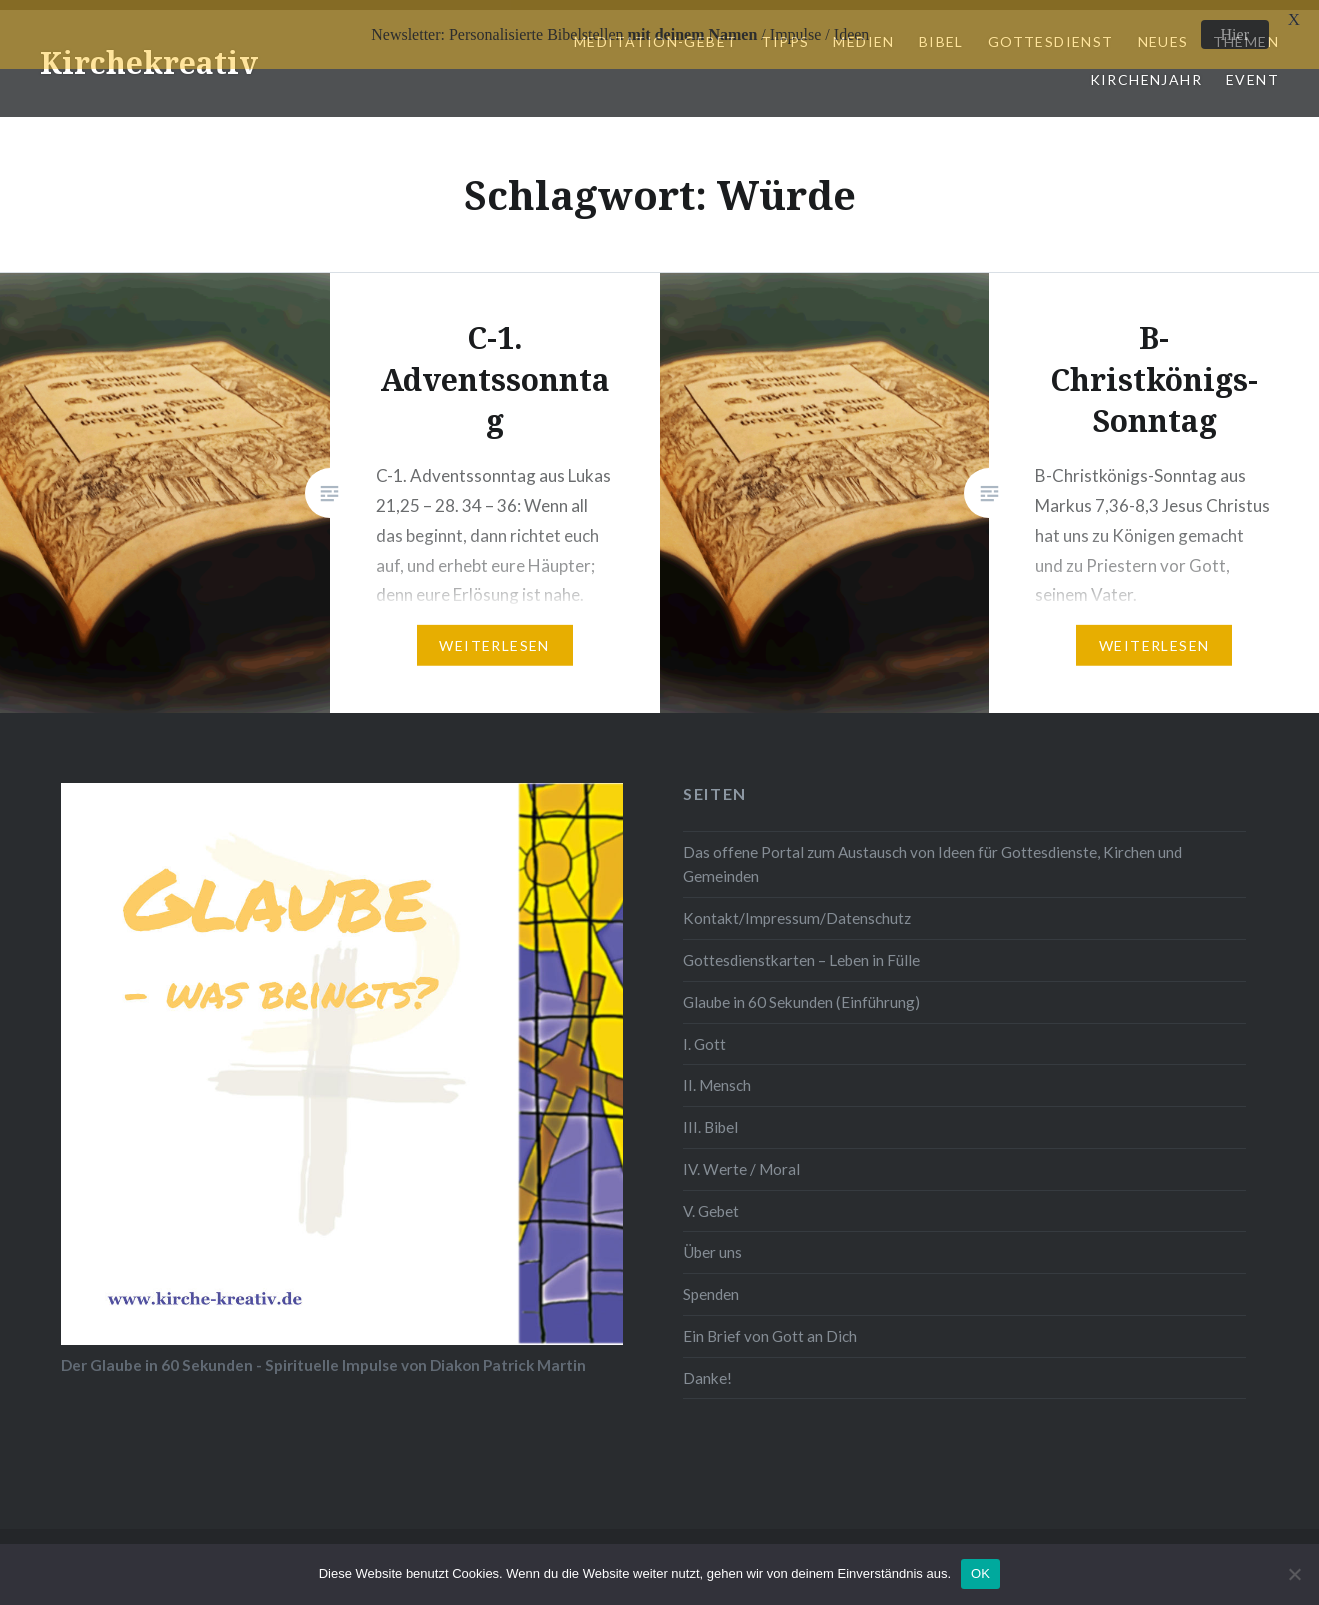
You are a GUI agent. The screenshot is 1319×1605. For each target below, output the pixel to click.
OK (980, 1573)
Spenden (711, 1285)
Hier (1235, 34)
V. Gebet (711, 1201)
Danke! (707, 1368)
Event (1252, 70)
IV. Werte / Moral (741, 1160)
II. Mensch (717, 1076)
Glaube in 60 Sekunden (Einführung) (801, 993)
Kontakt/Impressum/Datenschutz (797, 909)
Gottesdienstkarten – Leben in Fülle (801, 951)
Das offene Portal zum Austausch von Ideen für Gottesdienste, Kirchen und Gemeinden (932, 855)
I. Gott (704, 1034)
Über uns (712, 1243)
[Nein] (1294, 1574)
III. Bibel (710, 1118)
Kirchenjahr (1146, 70)
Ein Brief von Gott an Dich (770, 1327)
